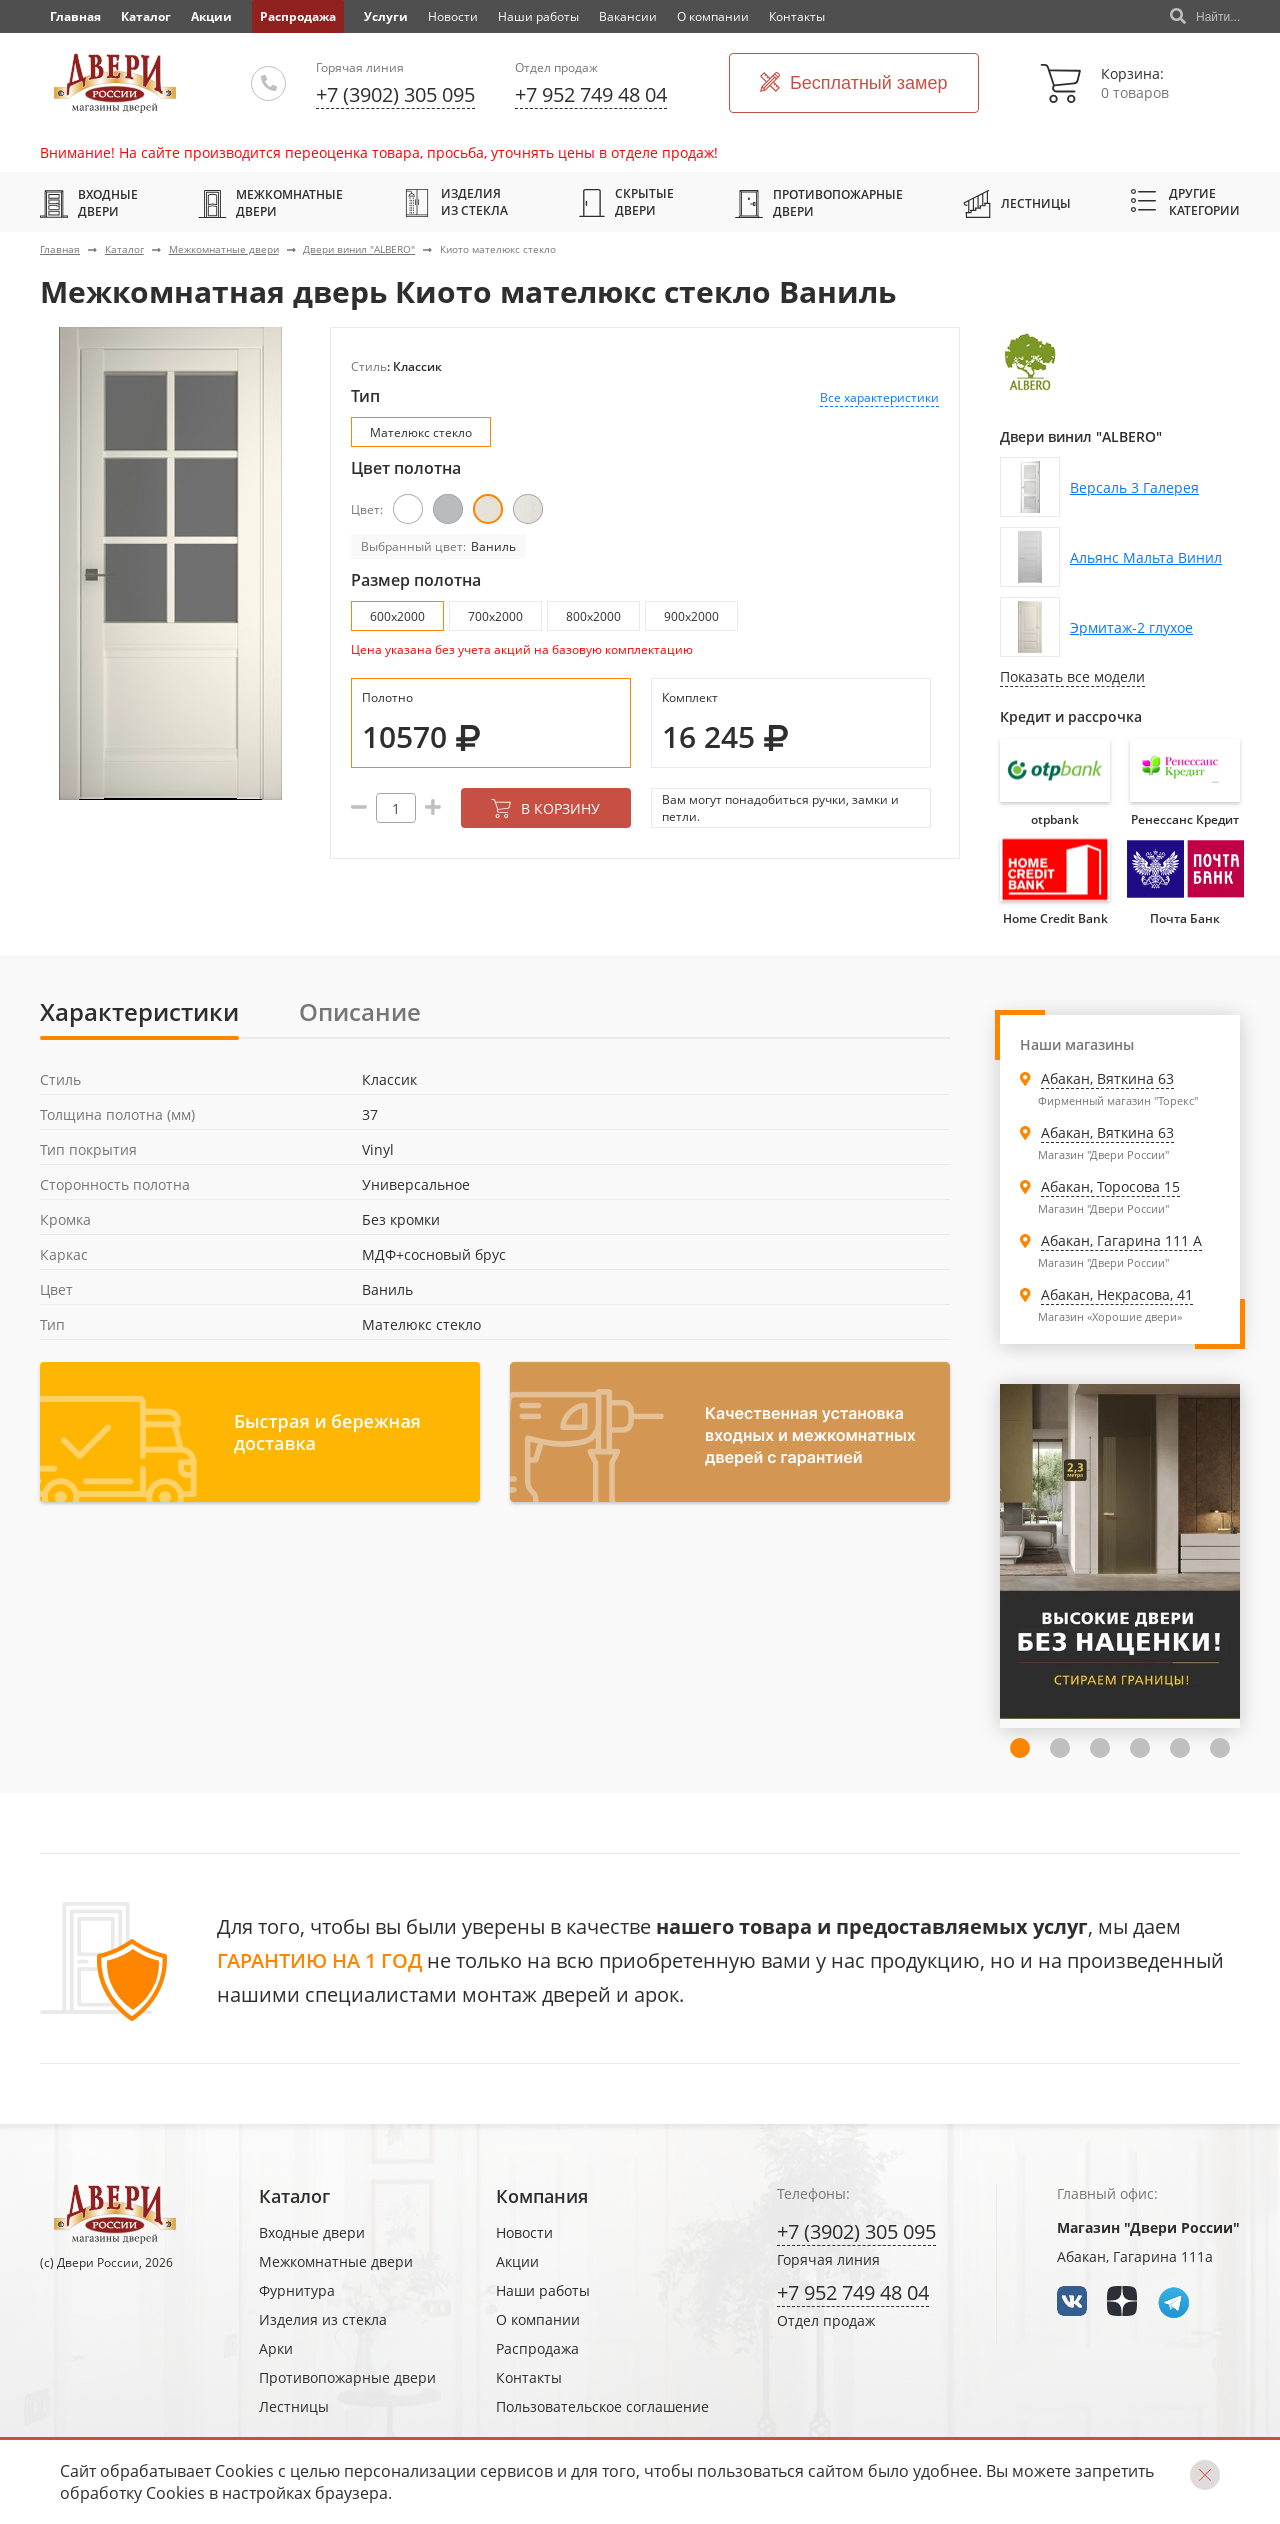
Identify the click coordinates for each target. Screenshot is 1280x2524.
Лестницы (1017, 203)
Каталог (146, 16)
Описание (360, 1011)
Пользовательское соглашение (602, 2406)
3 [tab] (1060, 1748)
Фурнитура (297, 2290)
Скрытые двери (626, 202)
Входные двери (89, 203)
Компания (542, 2196)
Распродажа (298, 16)
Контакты (797, 16)
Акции (211, 16)
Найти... (1205, 17)
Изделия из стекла (455, 202)
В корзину (545, 808)
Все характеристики (879, 397)
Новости (453, 16)
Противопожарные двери (819, 203)
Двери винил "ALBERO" (359, 249)
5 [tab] (1140, 1748)
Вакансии (628, 16)
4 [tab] (1100, 1748)
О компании (713, 16)
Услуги (386, 16)
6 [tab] (1180, 1748)
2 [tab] (1020, 1748)
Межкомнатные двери (270, 203)
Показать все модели (1072, 676)
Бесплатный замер (854, 83)
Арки (276, 2348)
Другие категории (1185, 202)
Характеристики (139, 1011)
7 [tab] (1220, 1748)
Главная (60, 249)
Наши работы (538, 16)
